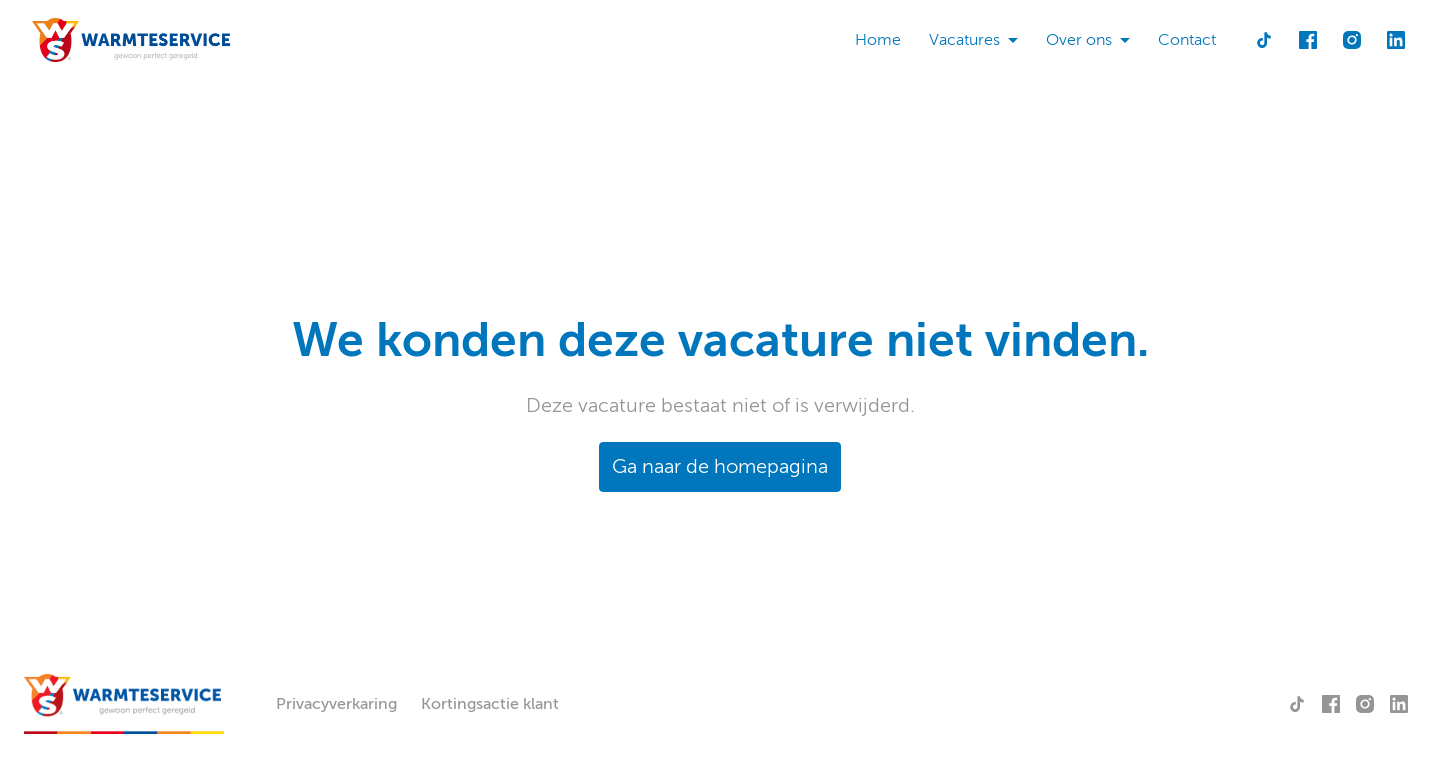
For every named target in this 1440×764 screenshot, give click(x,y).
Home (878, 40)
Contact (1187, 40)
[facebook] (1308, 40)
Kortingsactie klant (490, 704)
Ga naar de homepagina (720, 466)
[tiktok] (1264, 40)
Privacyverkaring (336, 704)
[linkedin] (1396, 40)
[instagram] (1352, 40)
